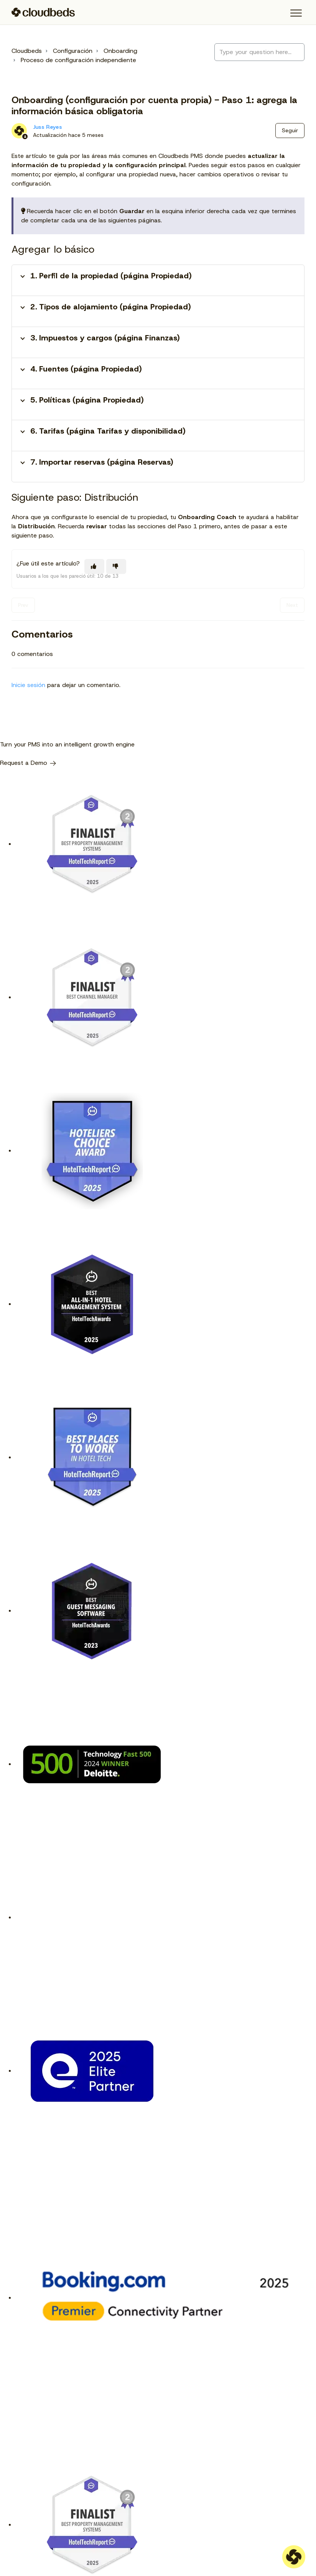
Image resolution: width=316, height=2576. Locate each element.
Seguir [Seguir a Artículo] (290, 130)
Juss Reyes (47, 126)
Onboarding (120, 51)
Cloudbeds (27, 51)
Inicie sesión (28, 685)
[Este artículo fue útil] (94, 566)
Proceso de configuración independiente (78, 60)
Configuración (72, 51)
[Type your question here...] (259, 52)
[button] (295, 13)
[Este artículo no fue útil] (116, 566)
